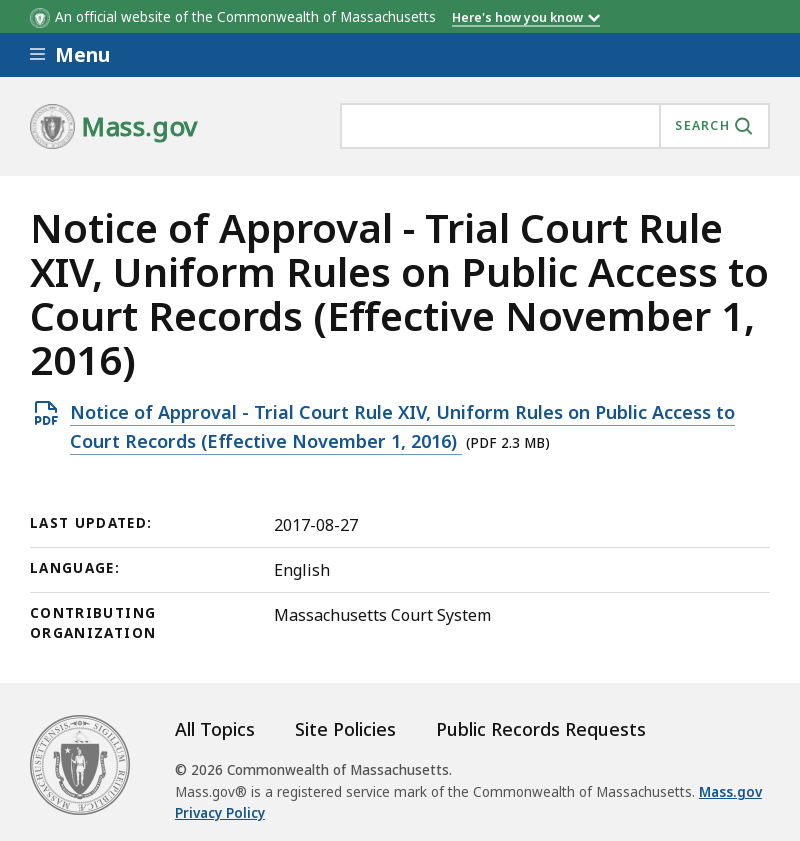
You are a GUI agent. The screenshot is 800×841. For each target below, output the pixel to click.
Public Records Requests (541, 729)
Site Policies (345, 729)
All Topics (215, 729)
